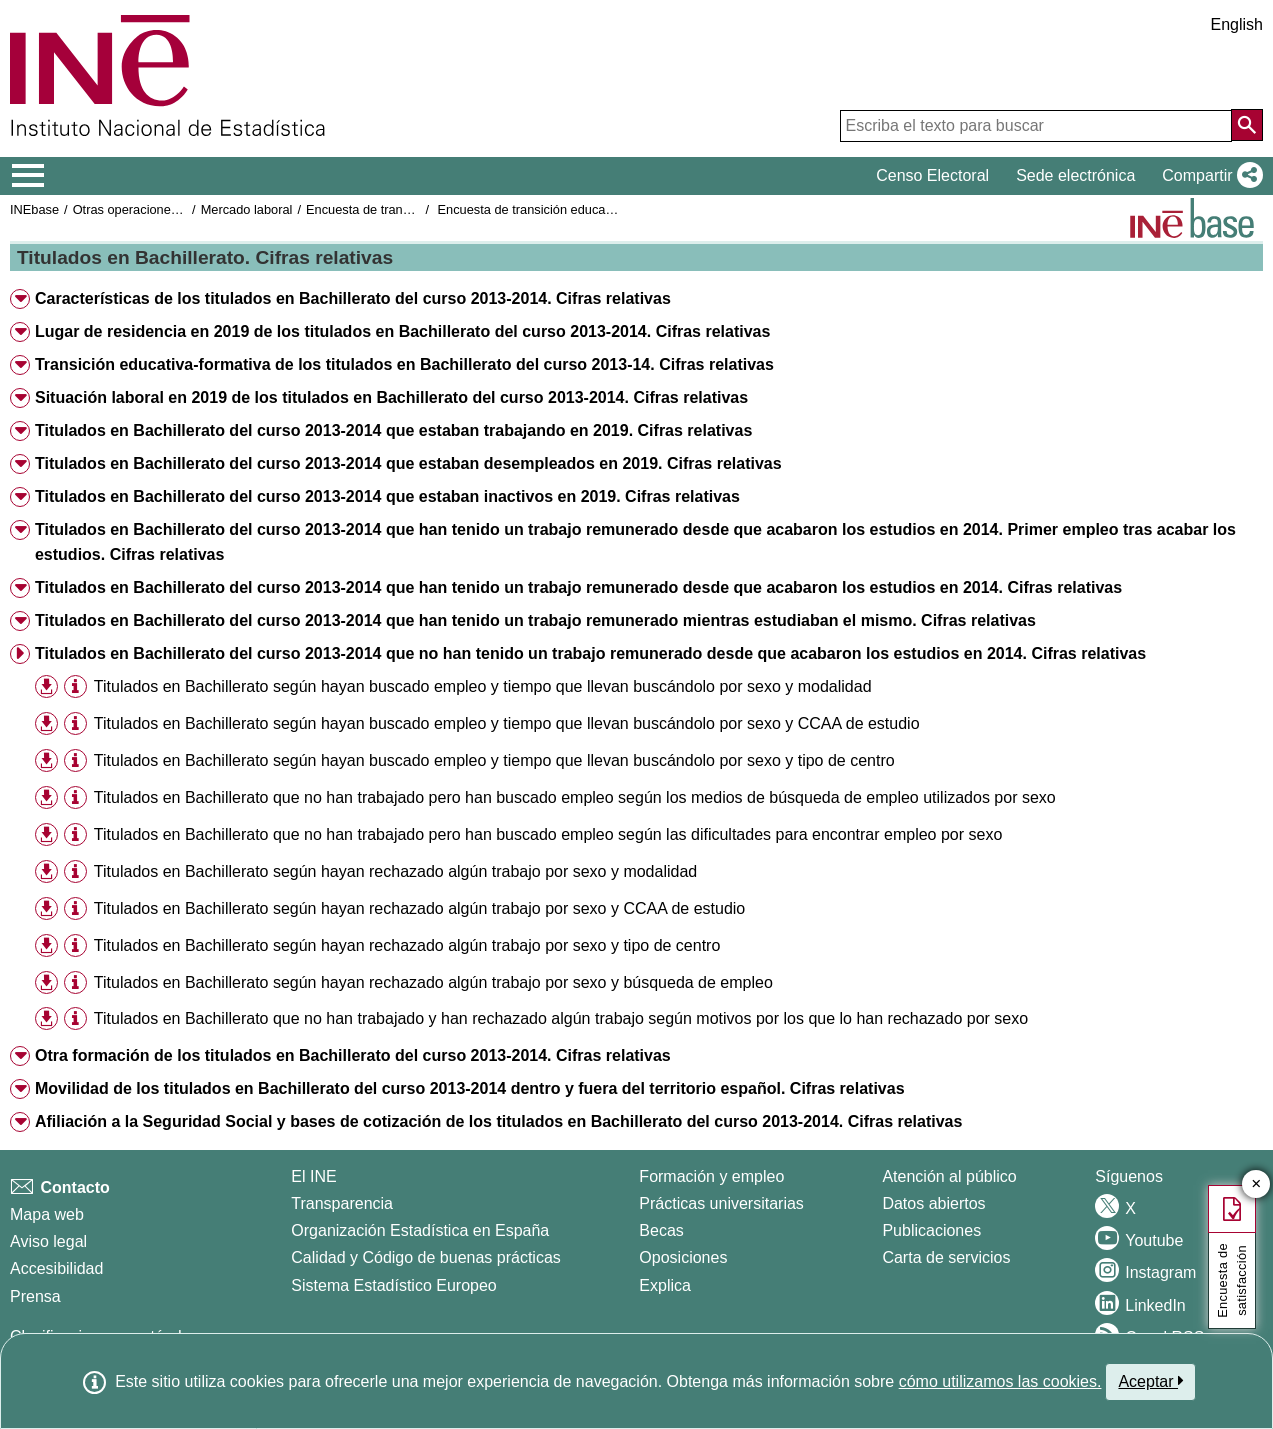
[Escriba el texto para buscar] (1036, 126)
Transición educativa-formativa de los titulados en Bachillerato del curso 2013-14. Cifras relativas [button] (404, 364)
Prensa (35, 1296)
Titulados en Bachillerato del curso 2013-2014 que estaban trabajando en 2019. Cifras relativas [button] (393, 430)
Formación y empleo (711, 1176)
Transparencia (342, 1203)
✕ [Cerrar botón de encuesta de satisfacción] (1256, 1184)
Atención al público (949, 1176)
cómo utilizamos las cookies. (1000, 1381)
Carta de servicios (946, 1257)
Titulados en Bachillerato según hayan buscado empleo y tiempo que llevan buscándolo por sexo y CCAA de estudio (507, 723)
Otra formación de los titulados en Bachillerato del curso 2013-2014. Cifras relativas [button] (353, 1055)
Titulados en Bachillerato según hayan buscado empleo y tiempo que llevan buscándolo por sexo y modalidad (483, 686)
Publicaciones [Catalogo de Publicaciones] (931, 1230)
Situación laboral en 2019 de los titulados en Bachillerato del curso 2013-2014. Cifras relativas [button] (391, 397)
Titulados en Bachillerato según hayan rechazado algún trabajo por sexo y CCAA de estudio (419, 908)
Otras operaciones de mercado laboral (182, 209)
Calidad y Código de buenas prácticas (426, 1257)
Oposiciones (683, 1257)
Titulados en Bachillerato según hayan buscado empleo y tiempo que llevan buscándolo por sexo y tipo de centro (494, 760)
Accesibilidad (56, 1268)
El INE (313, 1176)
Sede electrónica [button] (1075, 175)
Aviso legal (48, 1241)
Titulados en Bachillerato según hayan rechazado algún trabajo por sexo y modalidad (395, 871)
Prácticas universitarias (721, 1203)
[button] (1208, 176)
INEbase (34, 209)
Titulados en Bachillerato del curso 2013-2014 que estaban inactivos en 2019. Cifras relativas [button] (387, 496)
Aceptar (1150, 1381)
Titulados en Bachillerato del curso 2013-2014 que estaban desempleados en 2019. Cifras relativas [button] (408, 463)
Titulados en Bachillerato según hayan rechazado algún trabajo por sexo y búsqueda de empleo (433, 982)
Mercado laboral (247, 209)
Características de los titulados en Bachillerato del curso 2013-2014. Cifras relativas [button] (353, 298)
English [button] (1237, 24)
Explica (665, 1285)
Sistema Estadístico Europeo (393, 1285)
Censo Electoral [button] (932, 175)
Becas (661, 1230)
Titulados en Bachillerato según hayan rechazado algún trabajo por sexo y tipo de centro (407, 945)
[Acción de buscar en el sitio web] (1247, 125)
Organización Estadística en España (420, 1230)
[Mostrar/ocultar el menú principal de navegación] (28, 176)
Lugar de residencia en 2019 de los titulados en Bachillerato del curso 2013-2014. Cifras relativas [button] (402, 331)
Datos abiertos (933, 1203)
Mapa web (47, 1214)
